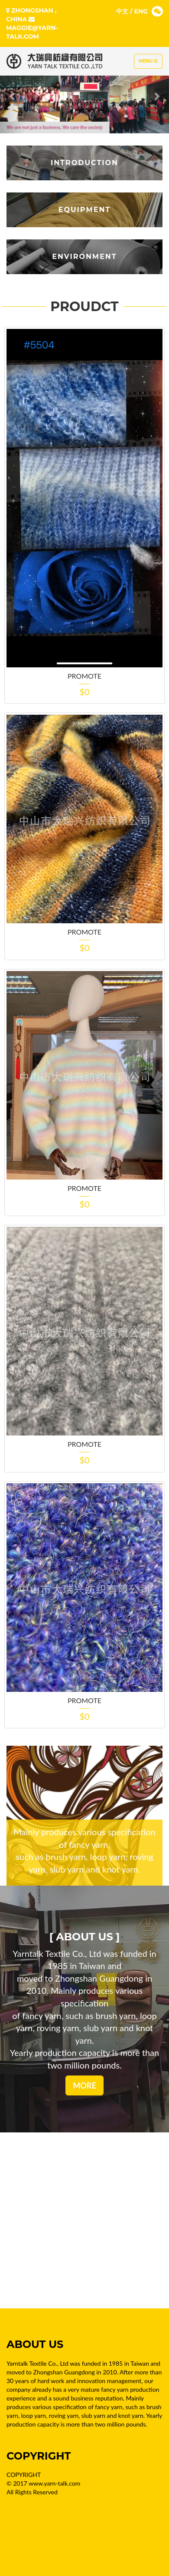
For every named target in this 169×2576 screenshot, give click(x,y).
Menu (150, 63)
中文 (122, 11)
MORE (84, 2085)
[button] (13, 96)
